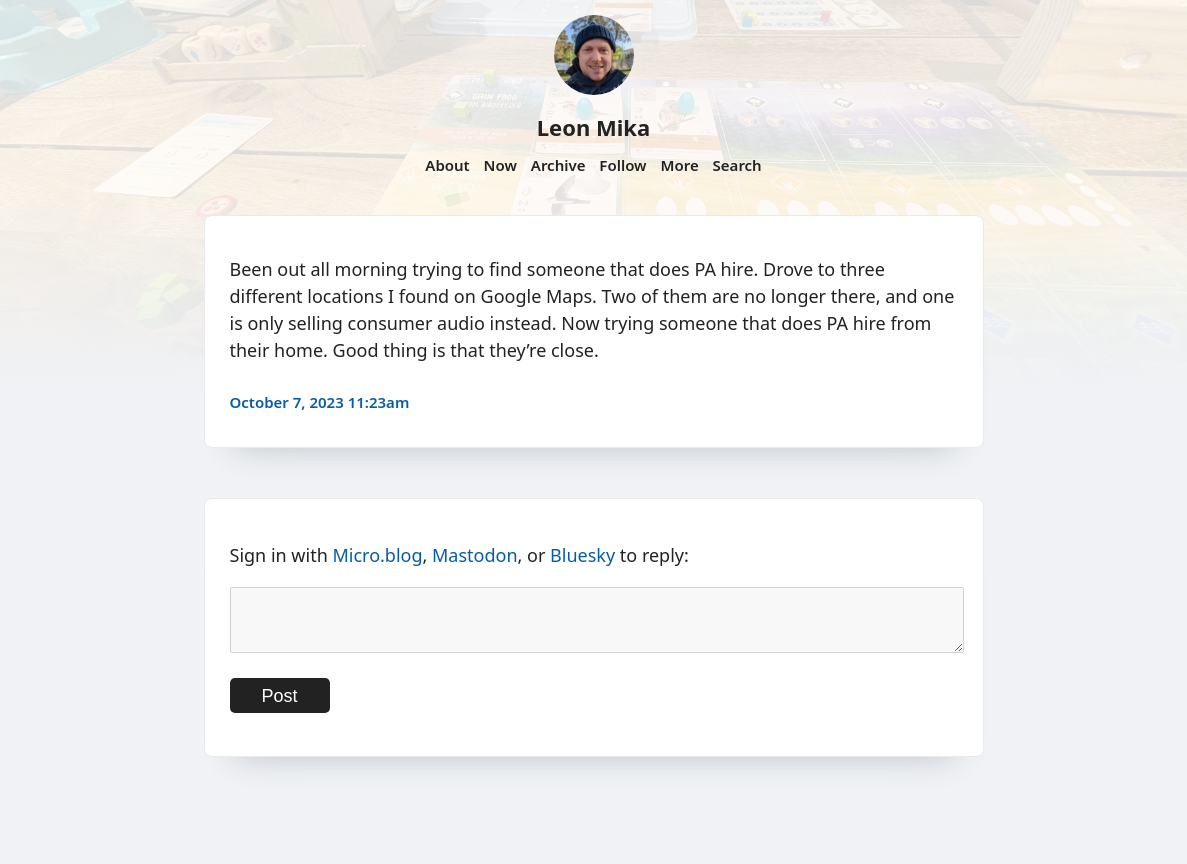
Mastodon (475, 555)
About (447, 165)
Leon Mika (593, 127)
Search (737, 165)
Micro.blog (377, 555)
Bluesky (582, 555)
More (679, 165)
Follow (622, 165)
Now (500, 165)
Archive (558, 165)
